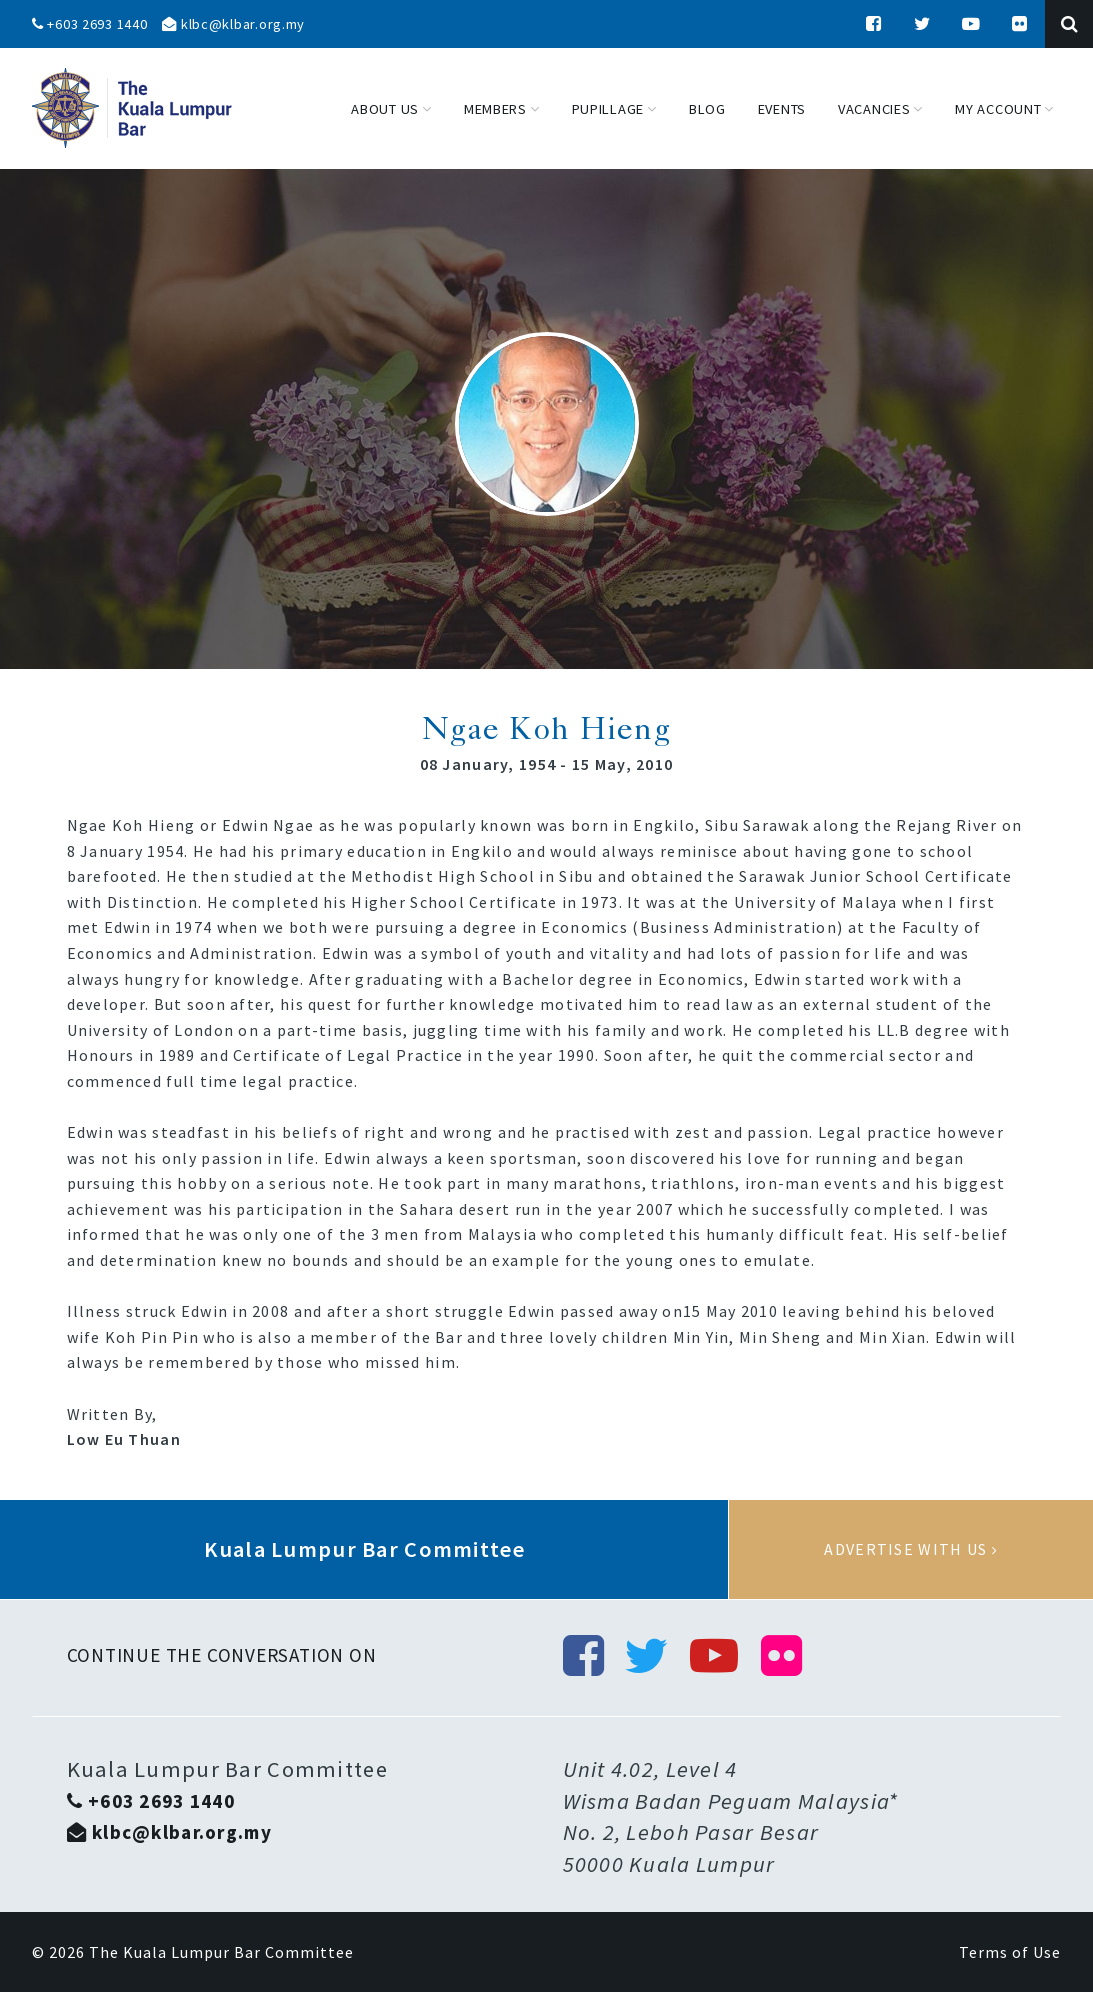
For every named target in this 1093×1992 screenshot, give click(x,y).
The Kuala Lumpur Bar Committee (221, 1952)
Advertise (911, 1550)
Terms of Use (1010, 1952)
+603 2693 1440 (90, 24)
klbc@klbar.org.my (233, 24)
